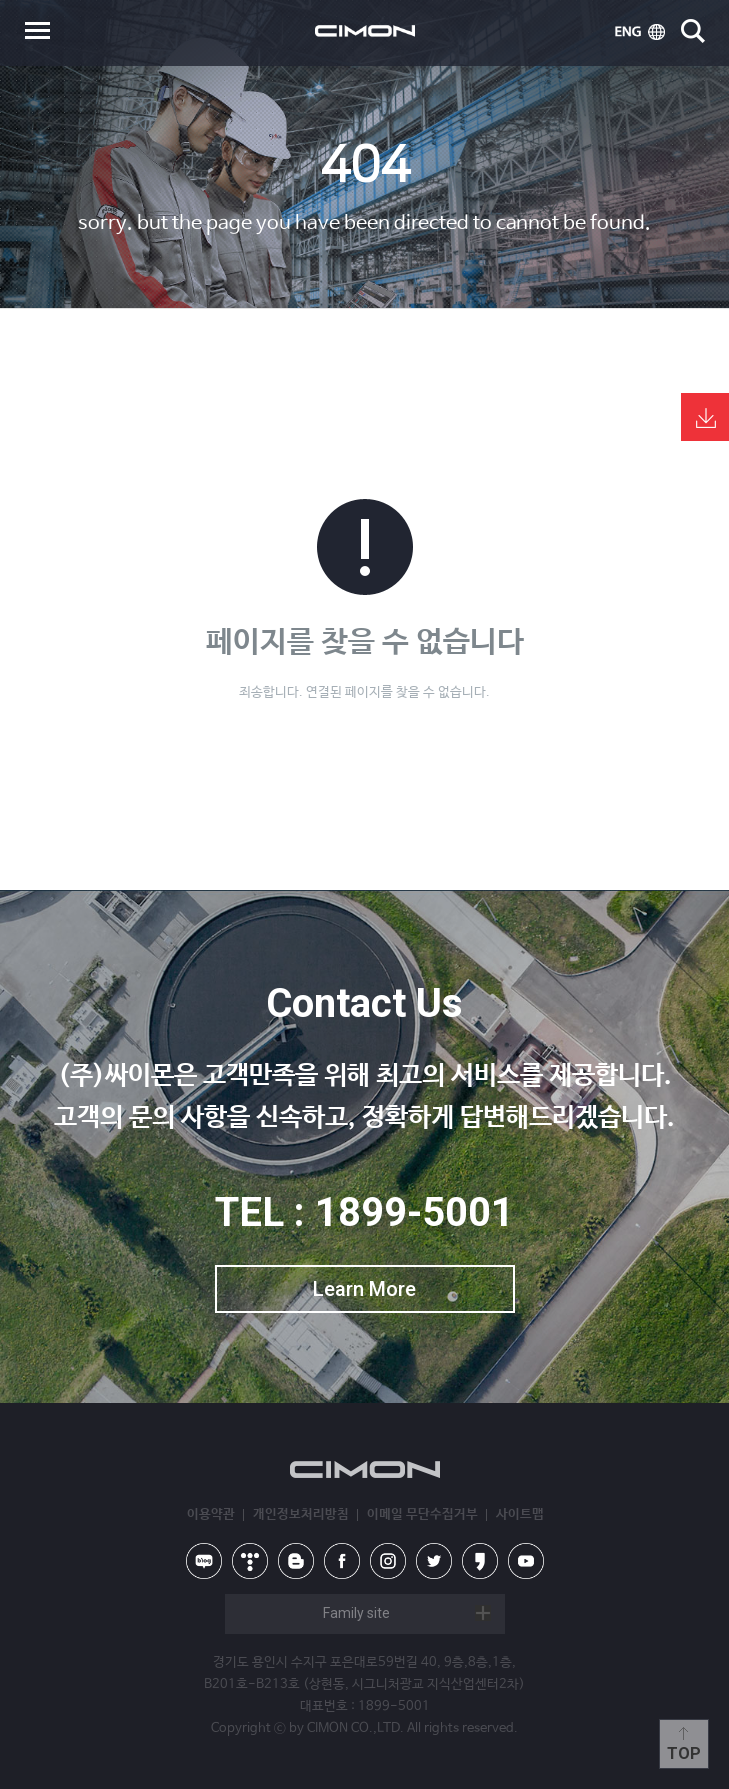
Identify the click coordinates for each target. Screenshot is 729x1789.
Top (684, 1753)
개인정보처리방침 (301, 1514)
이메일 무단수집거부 (422, 1514)
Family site (356, 1613)
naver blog (204, 1561)
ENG (640, 32)
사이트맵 (520, 1514)
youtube (526, 1561)
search (693, 31)
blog (296, 1561)
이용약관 (211, 1514)
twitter (434, 1561)
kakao (480, 1561)
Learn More (364, 1289)
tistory (250, 1561)
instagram (388, 1561)
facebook (342, 1561)
